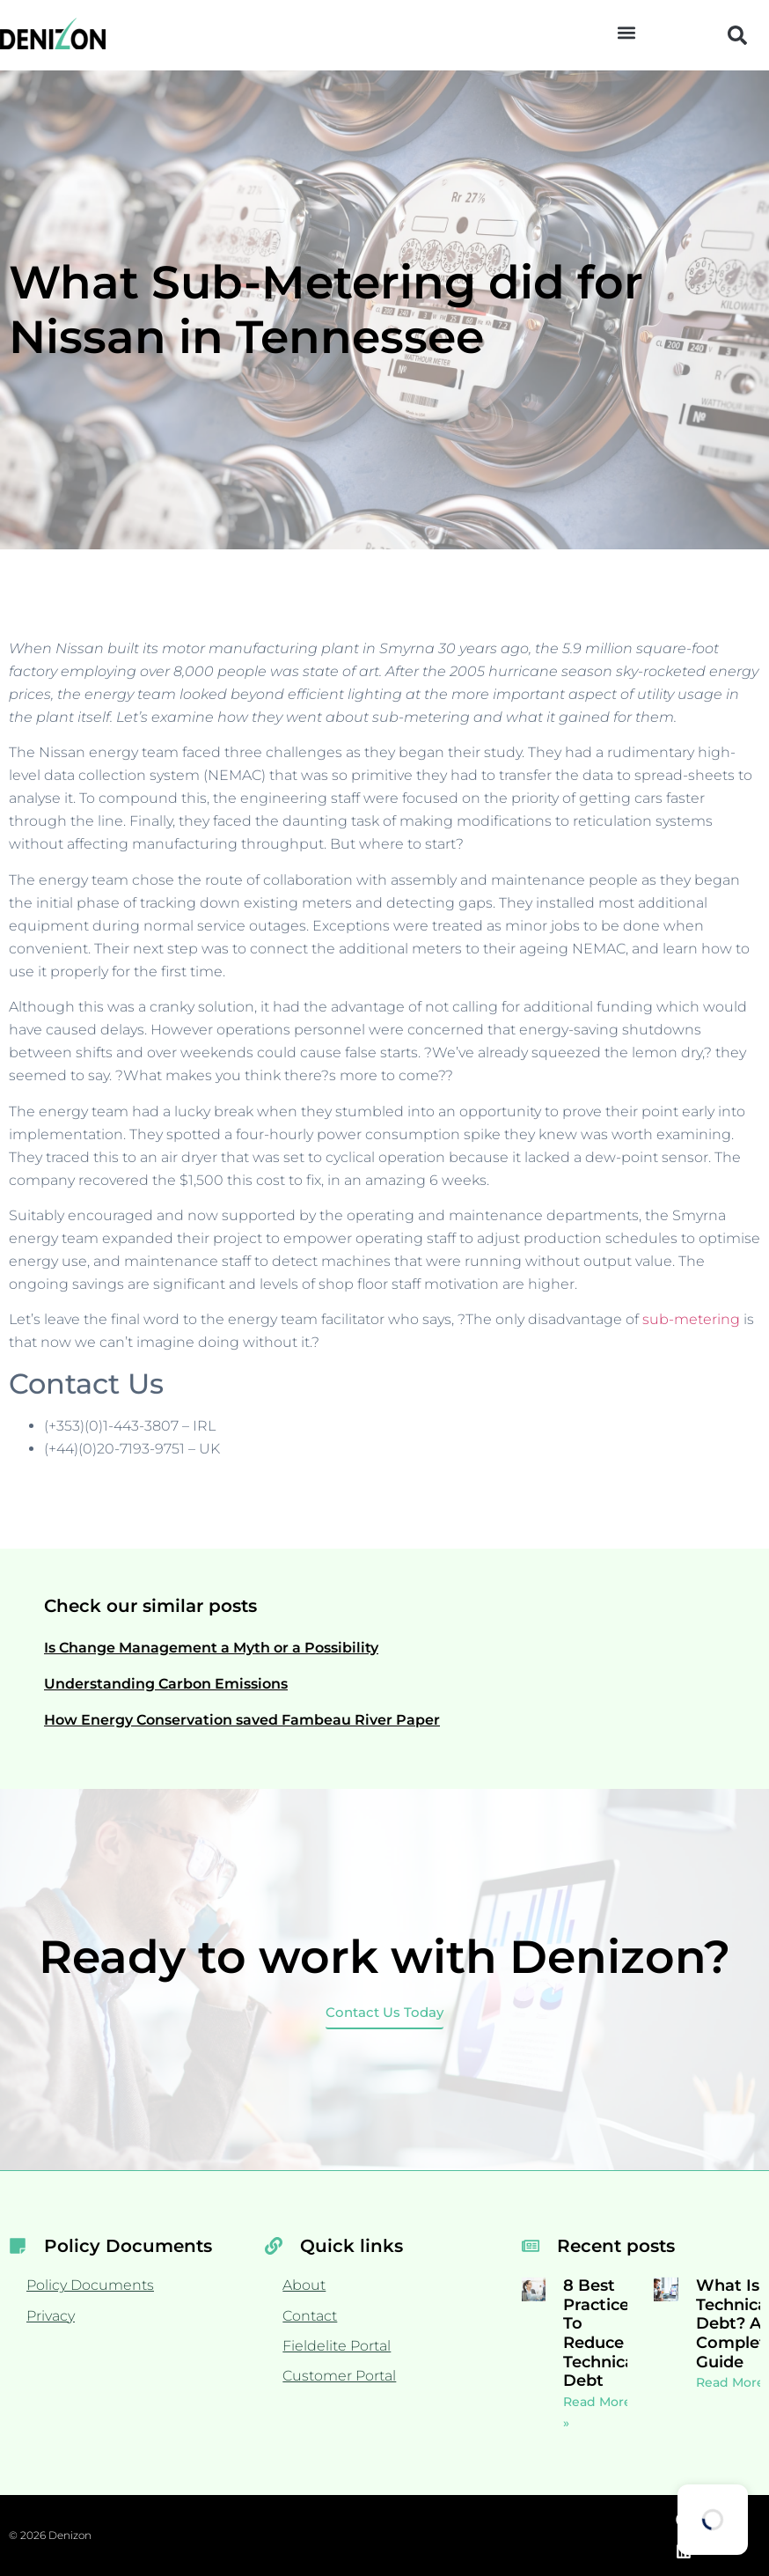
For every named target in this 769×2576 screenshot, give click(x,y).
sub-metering (691, 1319)
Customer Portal (339, 2375)
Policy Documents (90, 2285)
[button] (626, 32)
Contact (309, 2315)
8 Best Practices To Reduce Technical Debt (601, 2333)
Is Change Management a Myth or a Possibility (211, 1647)
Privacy (50, 2315)
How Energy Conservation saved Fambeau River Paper (242, 1719)
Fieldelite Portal (336, 2345)
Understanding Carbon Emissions (166, 1683)
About (304, 2285)
